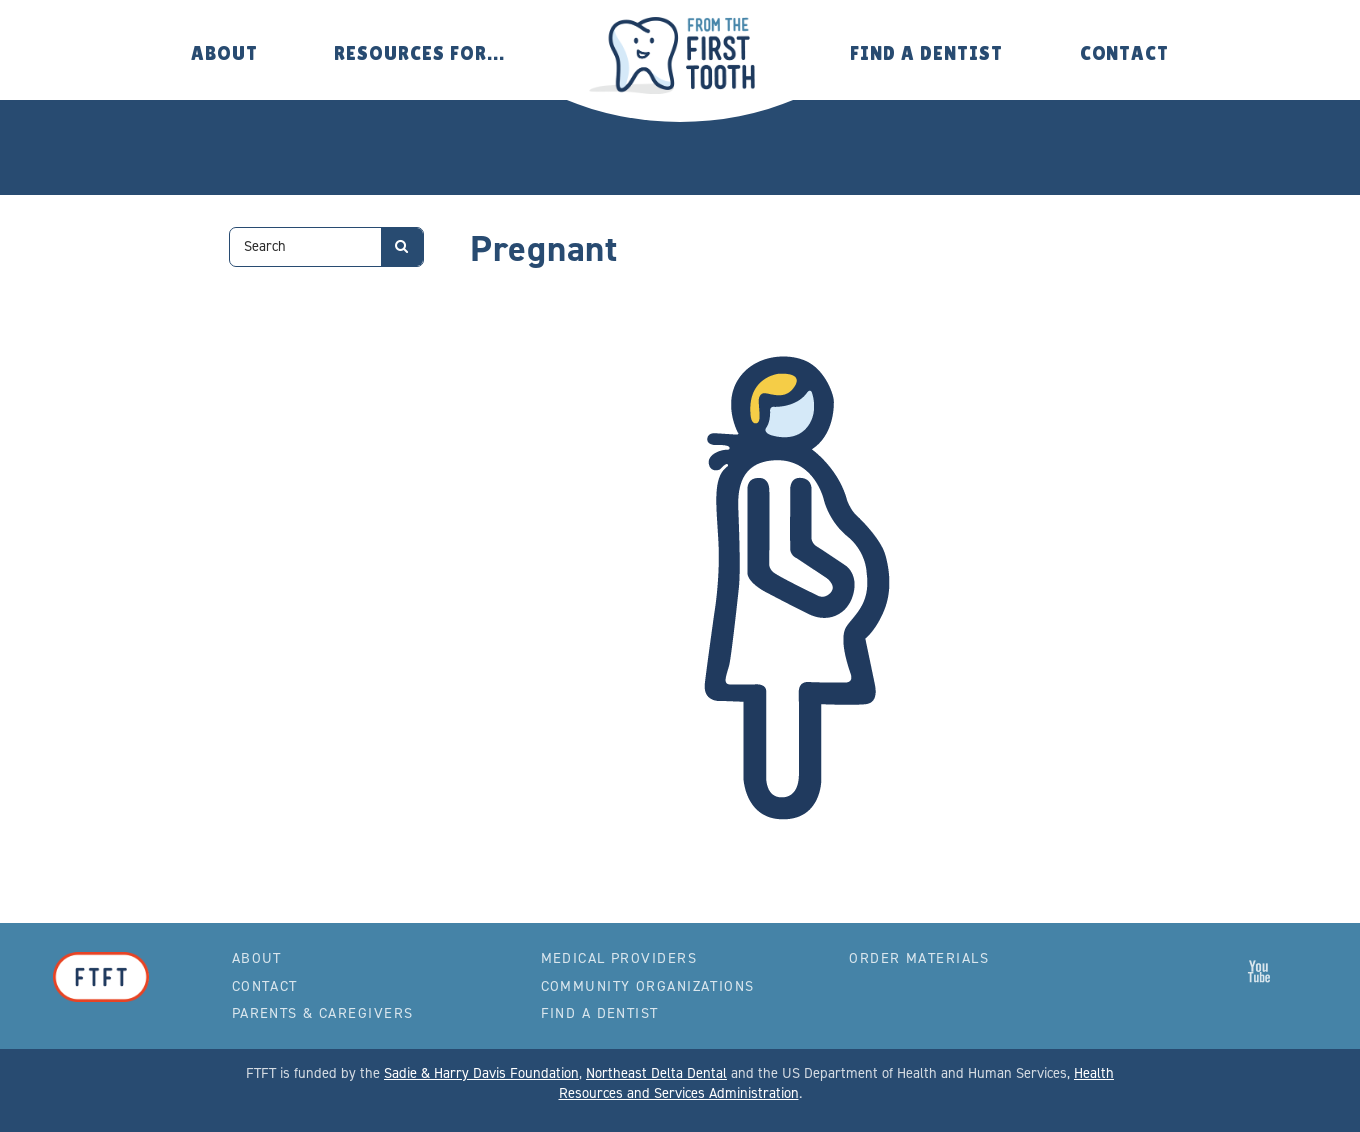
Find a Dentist (926, 53)
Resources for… (419, 53)
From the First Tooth (680, 55)
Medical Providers (619, 958)
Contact (1125, 53)
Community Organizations (648, 986)
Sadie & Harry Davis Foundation (481, 1073)
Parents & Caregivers (323, 1013)
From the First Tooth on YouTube (1259, 971)
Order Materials (919, 958)
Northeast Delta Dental (656, 1073)
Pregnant (544, 248)
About (224, 53)
